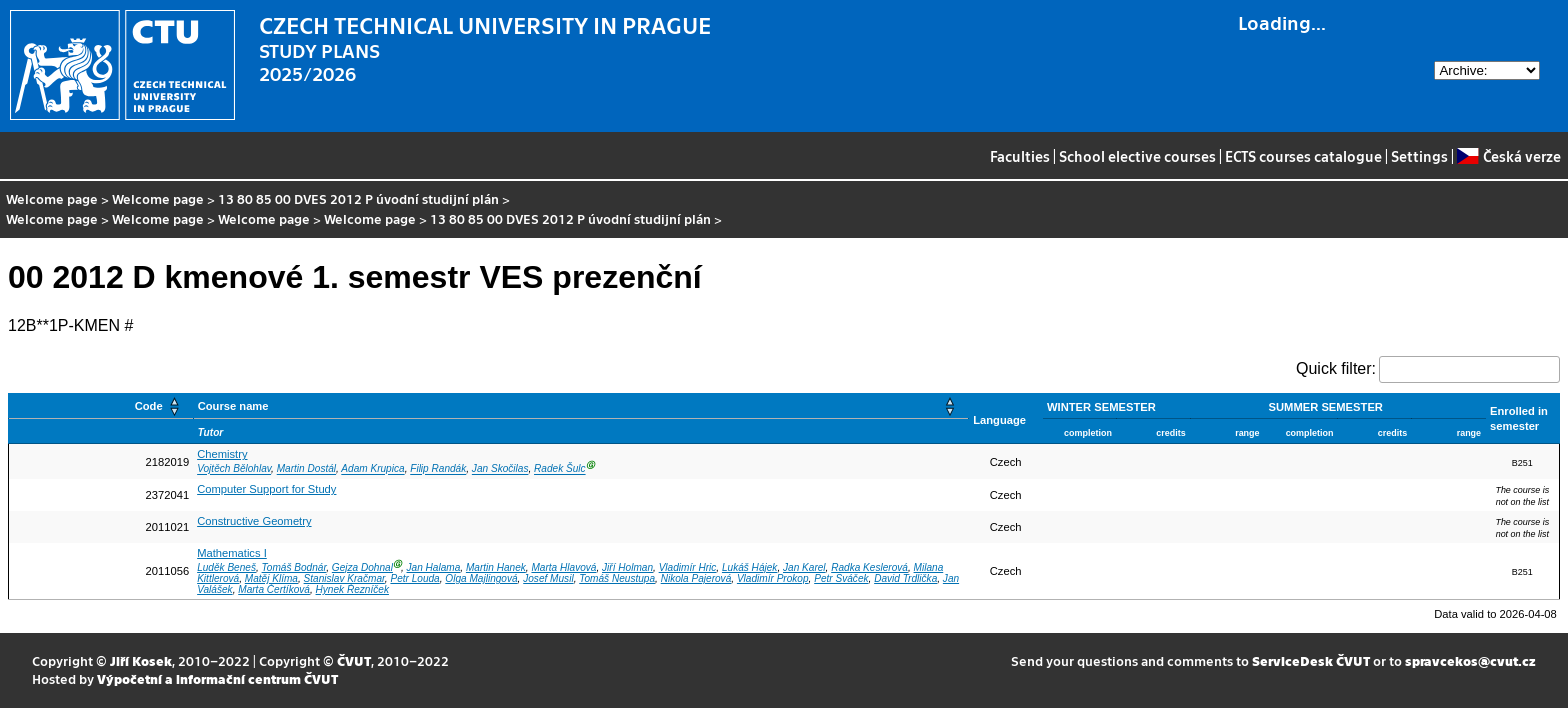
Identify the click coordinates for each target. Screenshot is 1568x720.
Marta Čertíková (274, 589)
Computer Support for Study (266, 489)
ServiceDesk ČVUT (1311, 660)
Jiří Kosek (141, 660)
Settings (1419, 156)
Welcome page (52, 198)
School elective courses (1137, 156)
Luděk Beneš (226, 567)
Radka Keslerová (869, 567)
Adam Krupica (372, 469)
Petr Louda (414, 578)
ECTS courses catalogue (1303, 156)
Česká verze (1508, 156)
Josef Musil (548, 578)
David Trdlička (905, 578)
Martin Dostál (306, 469)
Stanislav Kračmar (344, 578)
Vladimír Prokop (773, 578)
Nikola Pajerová (696, 578)
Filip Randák (438, 469)
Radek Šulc (560, 469)
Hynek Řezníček (352, 589)
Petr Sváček (841, 578)
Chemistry (222, 454)
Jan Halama (434, 567)
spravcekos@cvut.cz (1470, 660)
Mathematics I (232, 553)
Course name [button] (233, 406)
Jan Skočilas (500, 469)
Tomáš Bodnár (294, 567)
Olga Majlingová (481, 578)
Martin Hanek (496, 567)
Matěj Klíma (271, 578)
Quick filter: (1336, 368)
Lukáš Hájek (749, 567)
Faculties (1020, 156)
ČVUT (354, 660)
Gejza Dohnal (362, 567)
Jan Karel (804, 567)
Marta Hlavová (563, 567)
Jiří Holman (627, 567)
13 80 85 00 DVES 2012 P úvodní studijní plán (358, 198)
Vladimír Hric (688, 567)
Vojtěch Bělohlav (234, 469)
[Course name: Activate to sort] (581, 406)
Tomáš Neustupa (617, 578)
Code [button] (149, 406)
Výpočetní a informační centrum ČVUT (217, 678)
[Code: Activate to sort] (101, 406)
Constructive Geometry (254, 521)
